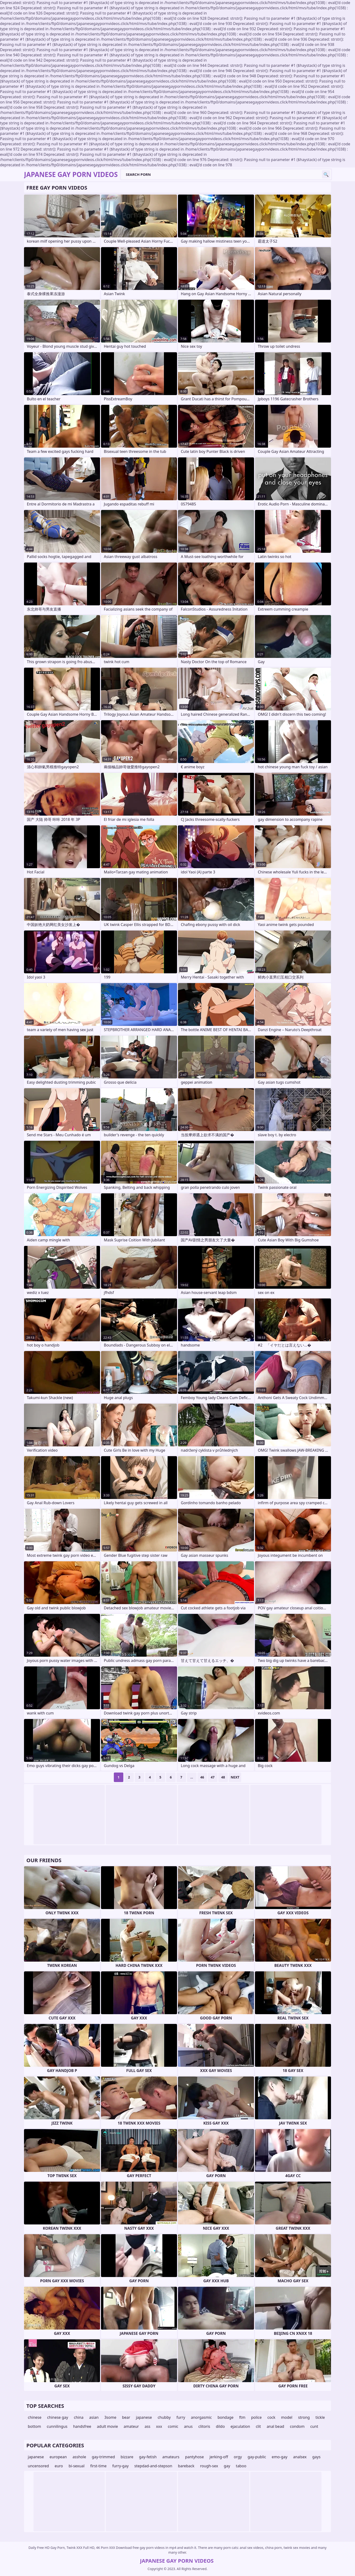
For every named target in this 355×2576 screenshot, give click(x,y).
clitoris (204, 2426)
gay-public (257, 2456)
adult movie (107, 2426)
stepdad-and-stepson (153, 2465)
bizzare (127, 2456)
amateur (131, 2426)
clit (258, 2426)
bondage (225, 2417)
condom (297, 2426)
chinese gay (57, 2417)
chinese (34, 2417)
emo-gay (280, 2456)
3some (110, 2417)
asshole (79, 2456)
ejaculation (240, 2426)
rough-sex (209, 2465)
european (58, 2456)
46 (202, 1777)
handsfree (82, 2426)
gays (316, 2456)
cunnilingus (57, 2426)
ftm (242, 2417)
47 (213, 1777)
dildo (220, 2426)
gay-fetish (148, 2456)
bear (126, 2417)
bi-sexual (77, 2465)
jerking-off (219, 2456)
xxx (159, 2426)
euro (59, 2465)
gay (227, 2465)
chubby (164, 2417)
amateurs (170, 2456)
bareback (186, 2465)
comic (173, 2426)
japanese (144, 2417)
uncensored (38, 2465)
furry (180, 2417)
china (79, 2417)
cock (271, 2417)
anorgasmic (201, 2417)
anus (188, 2426)
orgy (238, 2456)
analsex (300, 2456)
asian (94, 2417)
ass (147, 2426)
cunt (314, 2426)
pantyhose (194, 2456)
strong (304, 2417)
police (256, 2417)
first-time (98, 2465)
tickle (320, 2417)
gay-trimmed (103, 2456)
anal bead (275, 2426)
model (287, 2417)
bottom (34, 2426)
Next (235, 1777)
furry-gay (120, 2465)
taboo (241, 2465)
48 (223, 1777)
